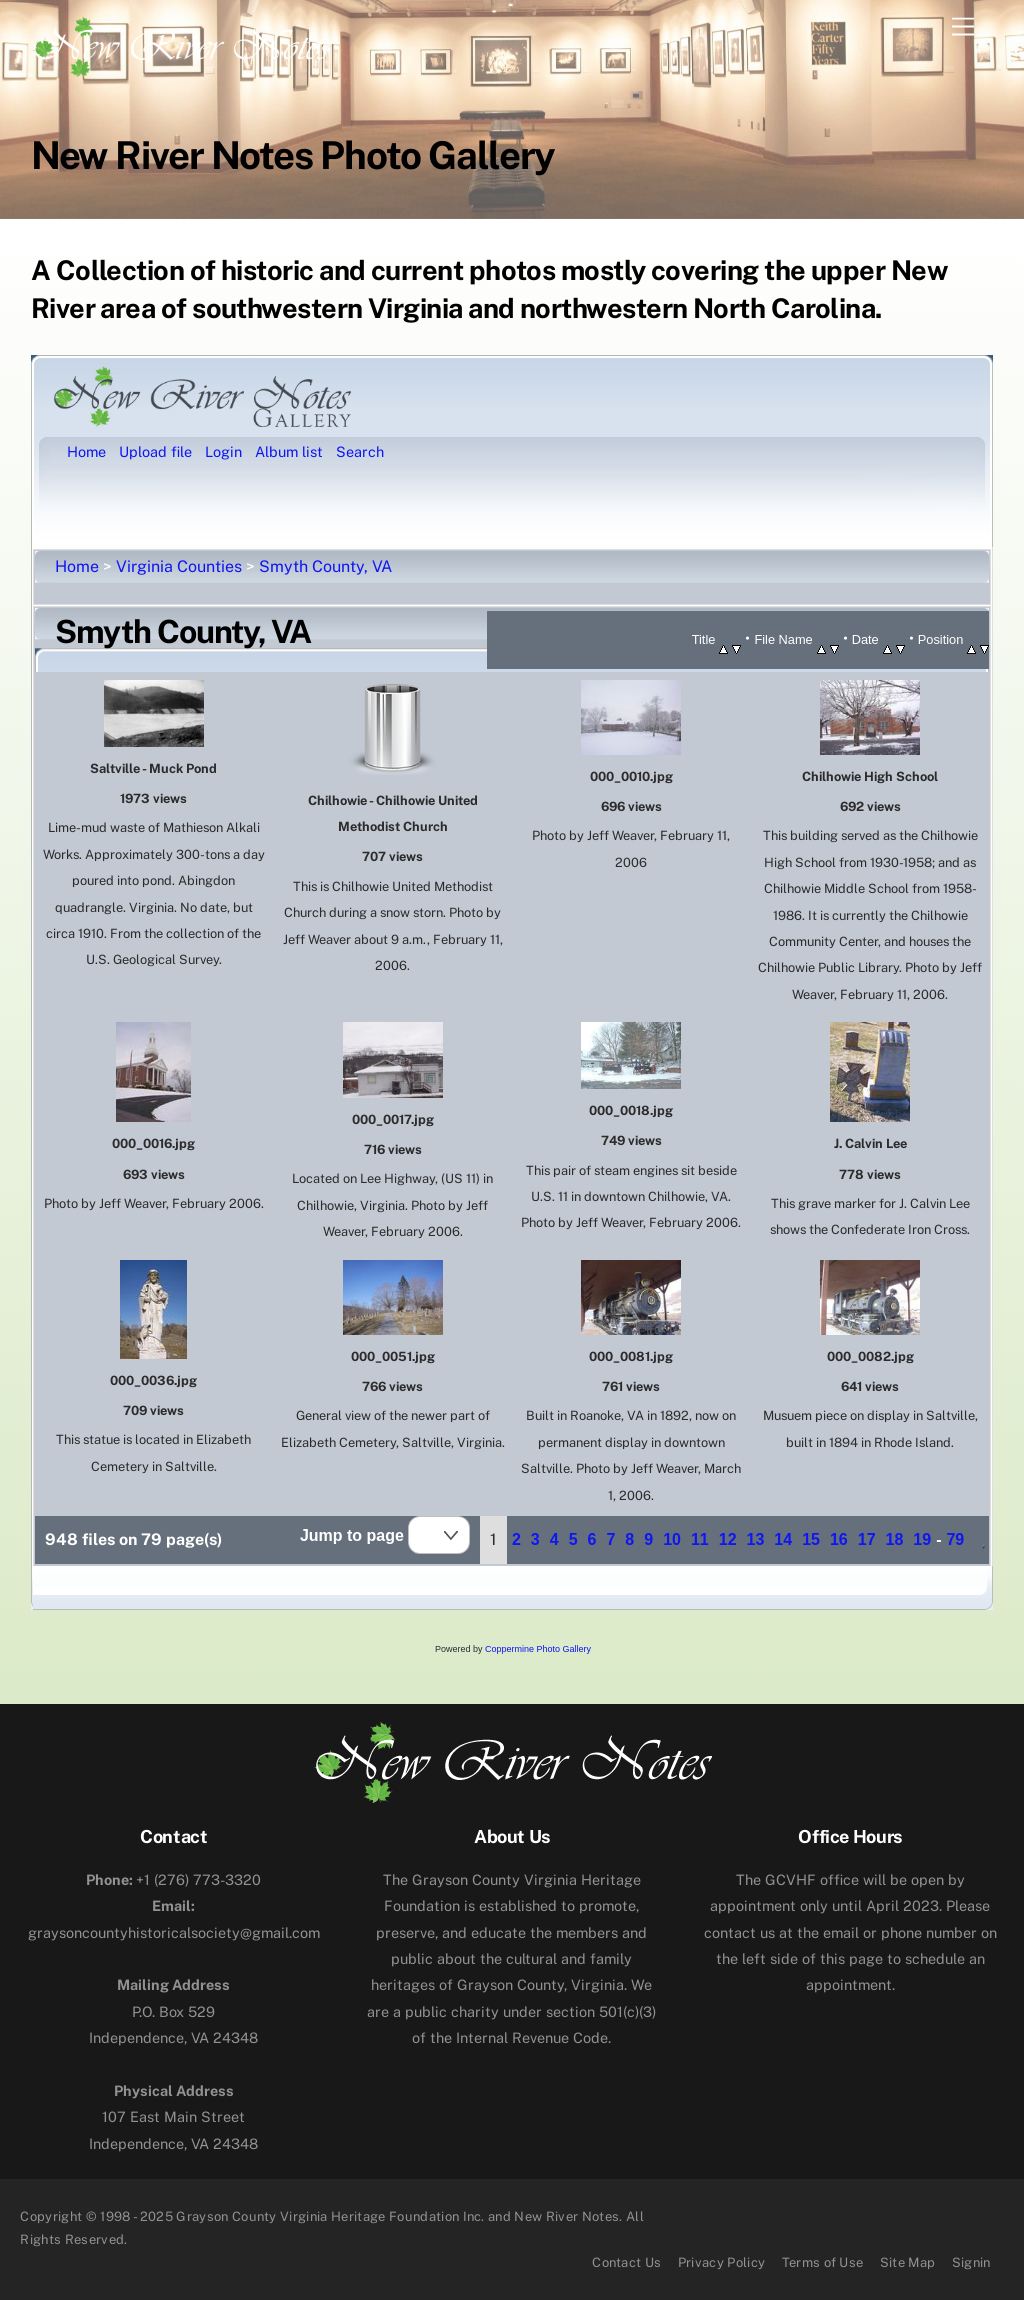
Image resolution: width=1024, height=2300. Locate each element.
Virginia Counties (179, 566)
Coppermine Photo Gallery (538, 1649)
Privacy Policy (722, 2262)
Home (77, 566)
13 (756, 1539)
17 (867, 1539)
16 (839, 1539)
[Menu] (963, 27)
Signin (971, 2262)
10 (672, 1539)
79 (955, 1539)
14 (783, 1539)
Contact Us (626, 2262)
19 (922, 1539)
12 (728, 1539)
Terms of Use (823, 2262)
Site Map (908, 2262)
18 (895, 1539)
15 (811, 1539)
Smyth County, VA (325, 566)
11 (700, 1539)
